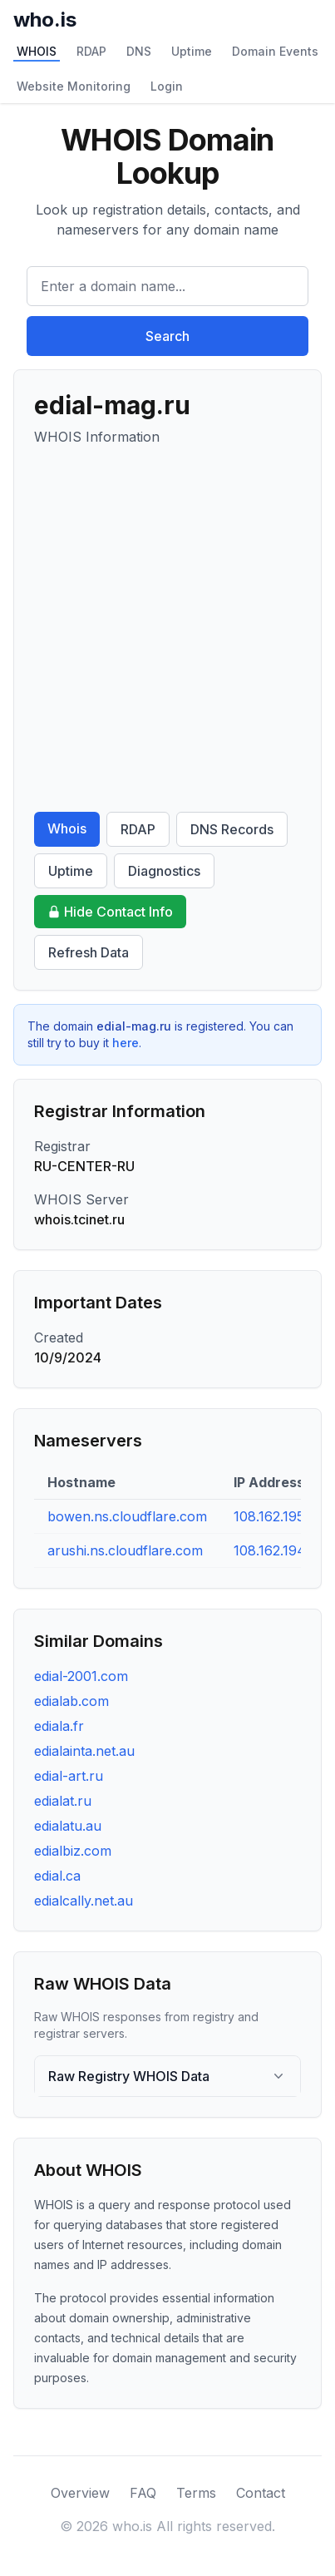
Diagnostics (164, 871)
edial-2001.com (81, 1676)
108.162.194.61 (278, 1550)
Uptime (191, 51)
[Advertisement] (167, 629)
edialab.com (71, 1701)
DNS (138, 51)
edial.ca (57, 1875)
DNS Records (231, 829)
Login (166, 86)
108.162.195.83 (278, 1516)
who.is (44, 19)
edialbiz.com (72, 1850)
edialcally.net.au (83, 1900)
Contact (260, 2493)
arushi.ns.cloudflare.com (125, 1550)
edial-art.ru (68, 1776)
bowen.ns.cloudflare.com (127, 1516)
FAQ (143, 2493)
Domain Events (275, 51)
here (125, 1043)
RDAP (91, 51)
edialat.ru (62, 1800)
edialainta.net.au (84, 1751)
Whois (66, 828)
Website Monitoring (74, 86)
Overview (80, 2493)
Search (167, 336)
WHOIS (37, 51)
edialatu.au (67, 1825)
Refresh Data (88, 952)
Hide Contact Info (110, 911)
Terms (196, 2493)
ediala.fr (59, 1726)
